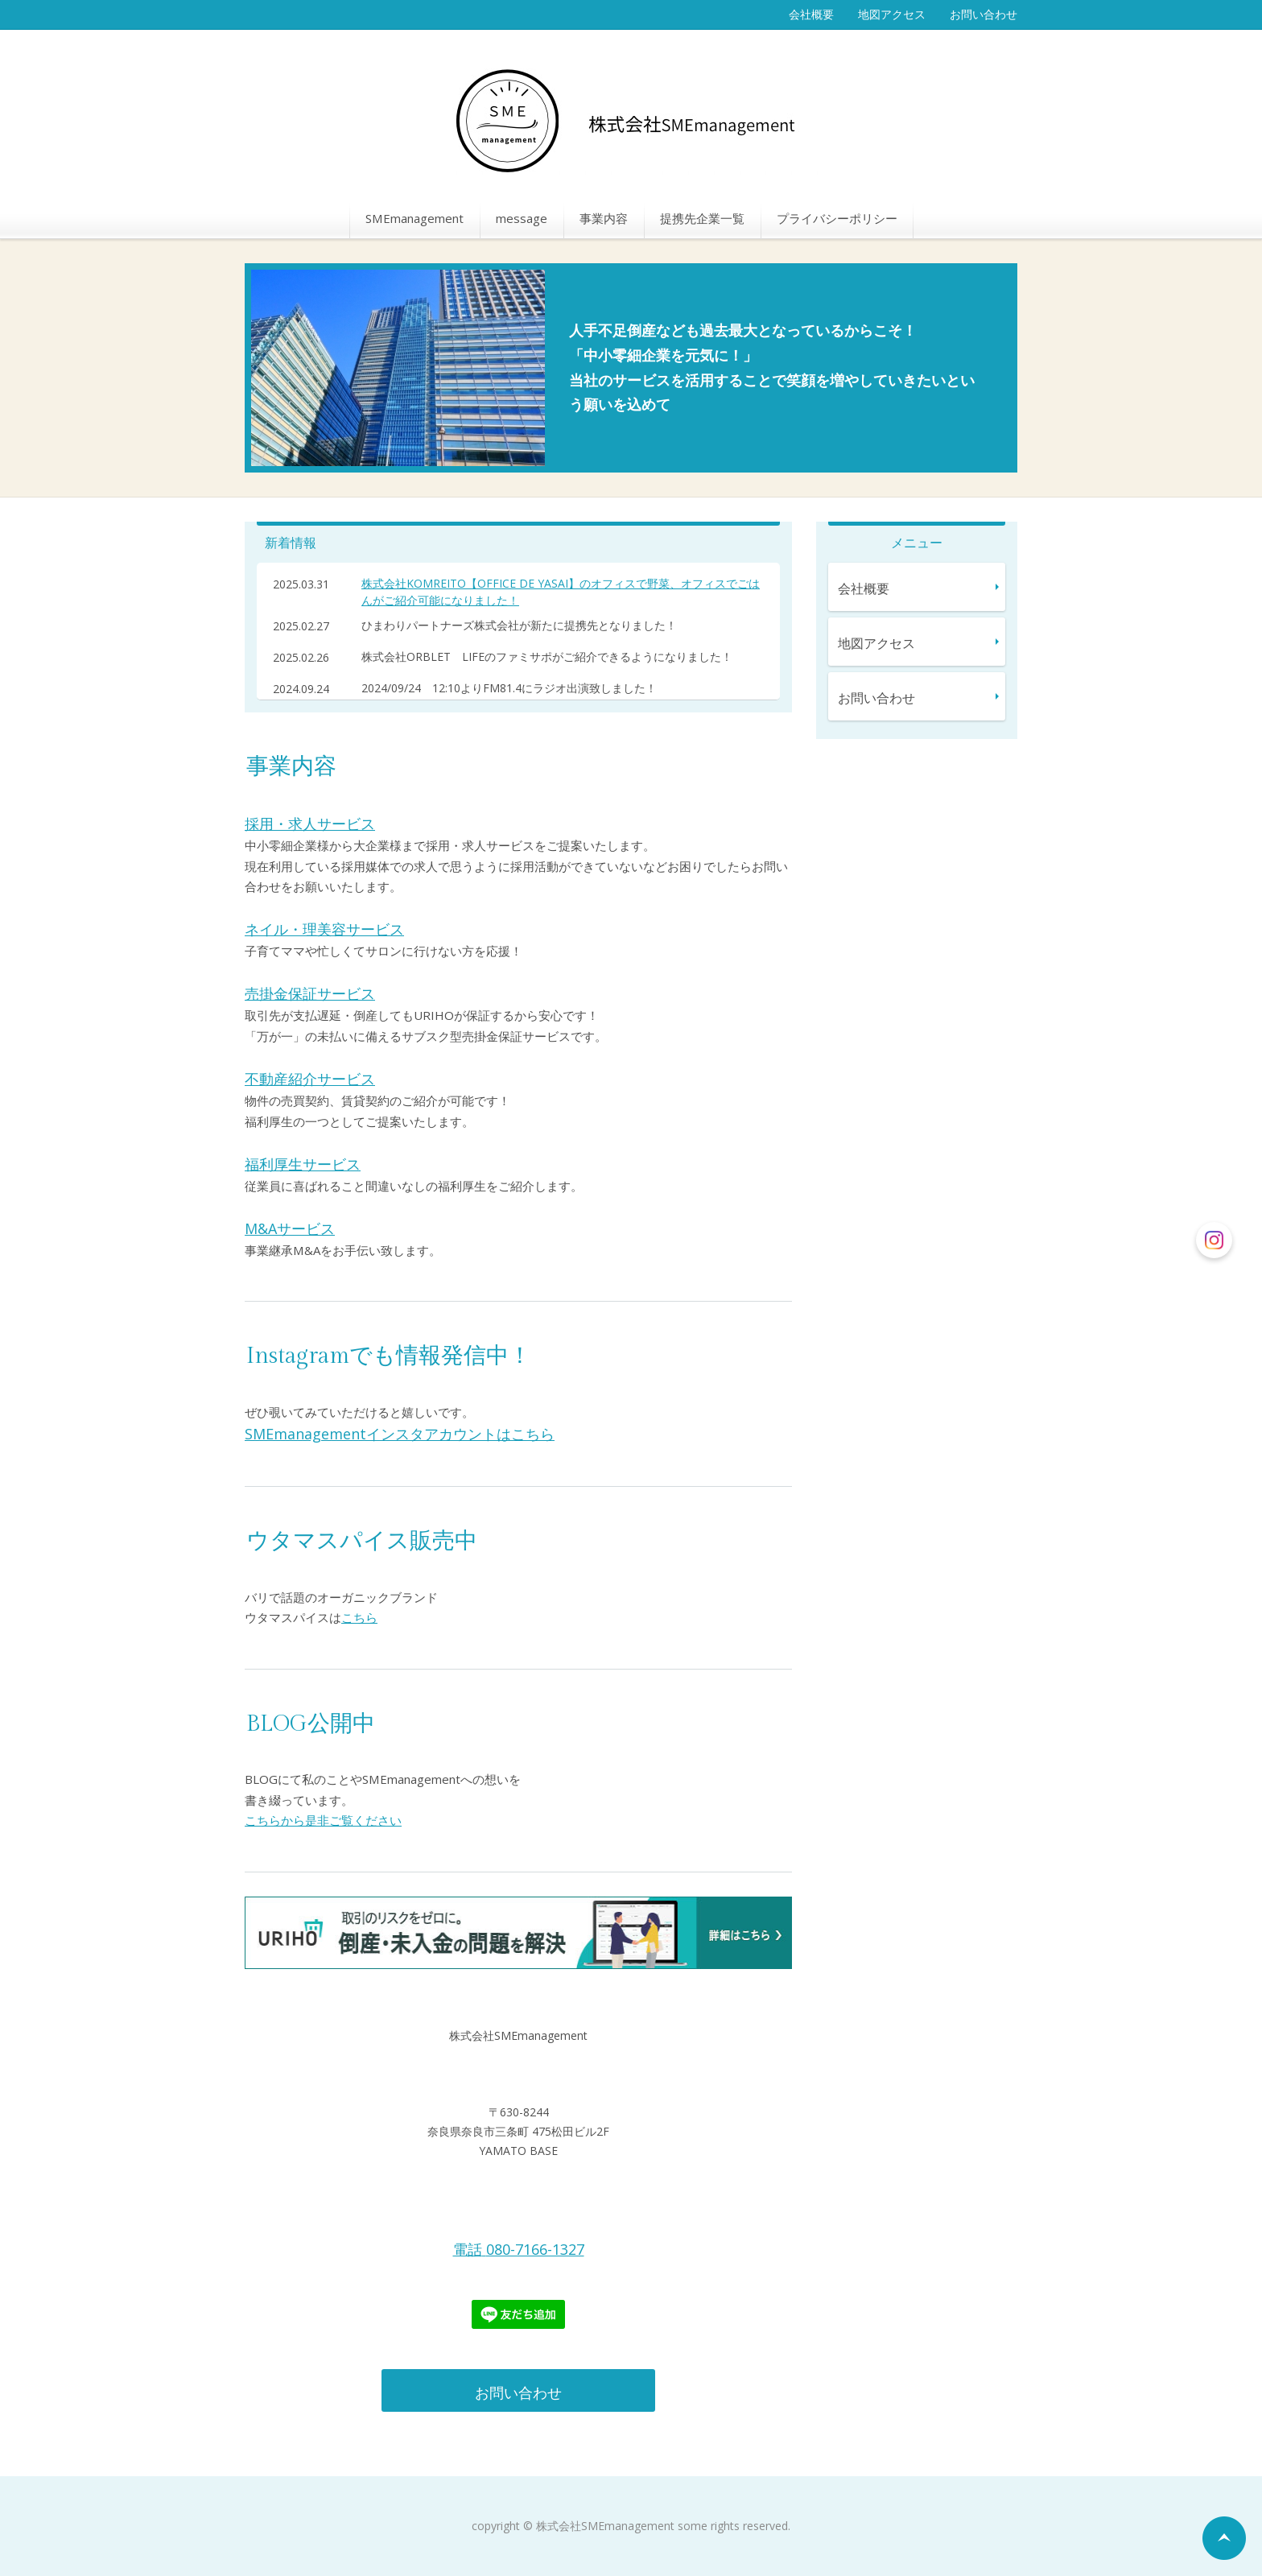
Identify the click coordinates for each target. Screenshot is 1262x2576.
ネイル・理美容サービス (324, 929)
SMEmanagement (414, 218)
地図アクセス (892, 14)
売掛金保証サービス (310, 993)
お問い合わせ (983, 14)
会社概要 (811, 14)
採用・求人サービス (310, 823)
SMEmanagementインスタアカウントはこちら (400, 1433)
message (521, 218)
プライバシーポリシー (837, 218)
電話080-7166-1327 (518, 2249)
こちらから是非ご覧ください (323, 1820)
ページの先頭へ (1224, 2538)
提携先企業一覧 (702, 218)
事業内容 (603, 218)
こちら (359, 1617)
